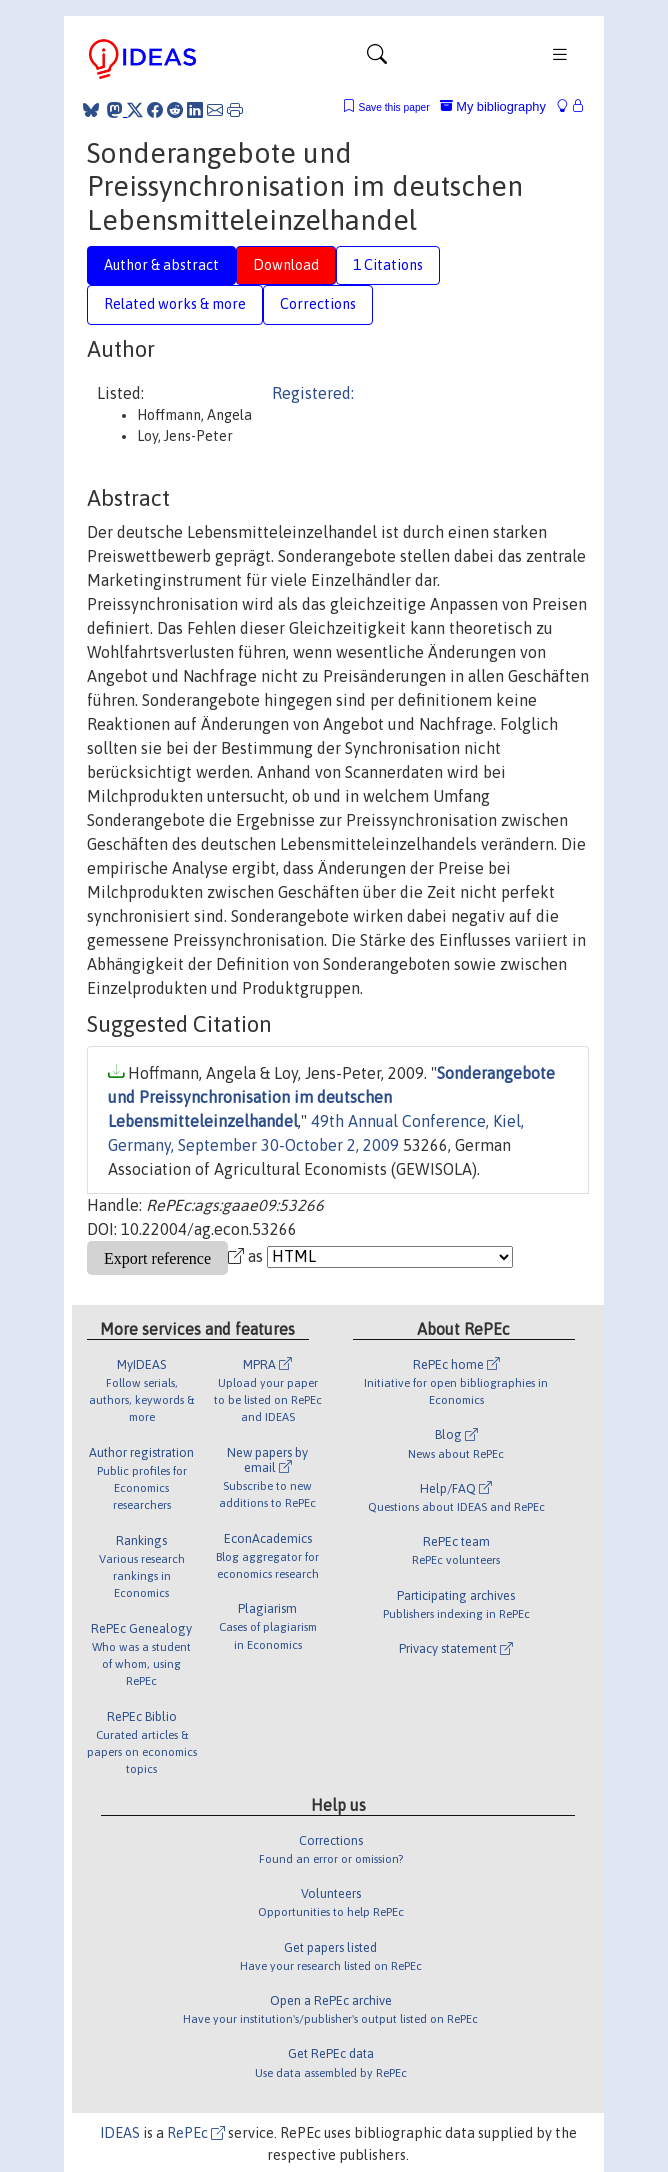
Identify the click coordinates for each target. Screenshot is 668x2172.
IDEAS (120, 2133)
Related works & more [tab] (175, 304)
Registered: (313, 393)
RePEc (196, 2133)
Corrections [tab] (318, 304)
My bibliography (493, 106)
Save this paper (394, 107)
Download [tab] (286, 265)
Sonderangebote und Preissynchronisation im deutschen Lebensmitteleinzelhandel (331, 1097)
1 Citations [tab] (388, 265)
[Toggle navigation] (377, 59)
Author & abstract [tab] (161, 265)
